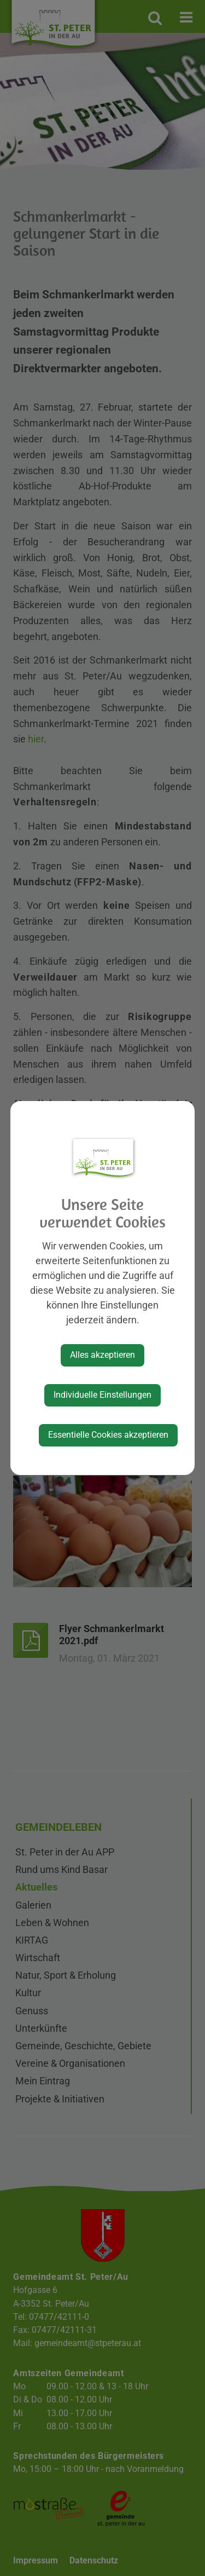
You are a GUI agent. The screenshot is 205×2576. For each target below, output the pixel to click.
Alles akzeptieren (102, 1355)
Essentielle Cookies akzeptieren (108, 1435)
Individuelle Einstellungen (102, 1395)
